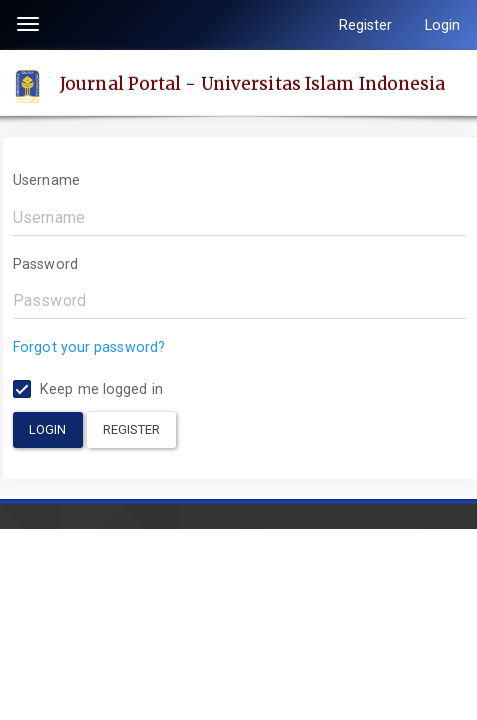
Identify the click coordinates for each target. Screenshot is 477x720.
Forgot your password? (89, 347)
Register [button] (132, 429)
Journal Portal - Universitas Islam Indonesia (252, 83)
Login (443, 25)
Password (45, 264)
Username (46, 180)
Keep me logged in (88, 389)
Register (366, 25)
